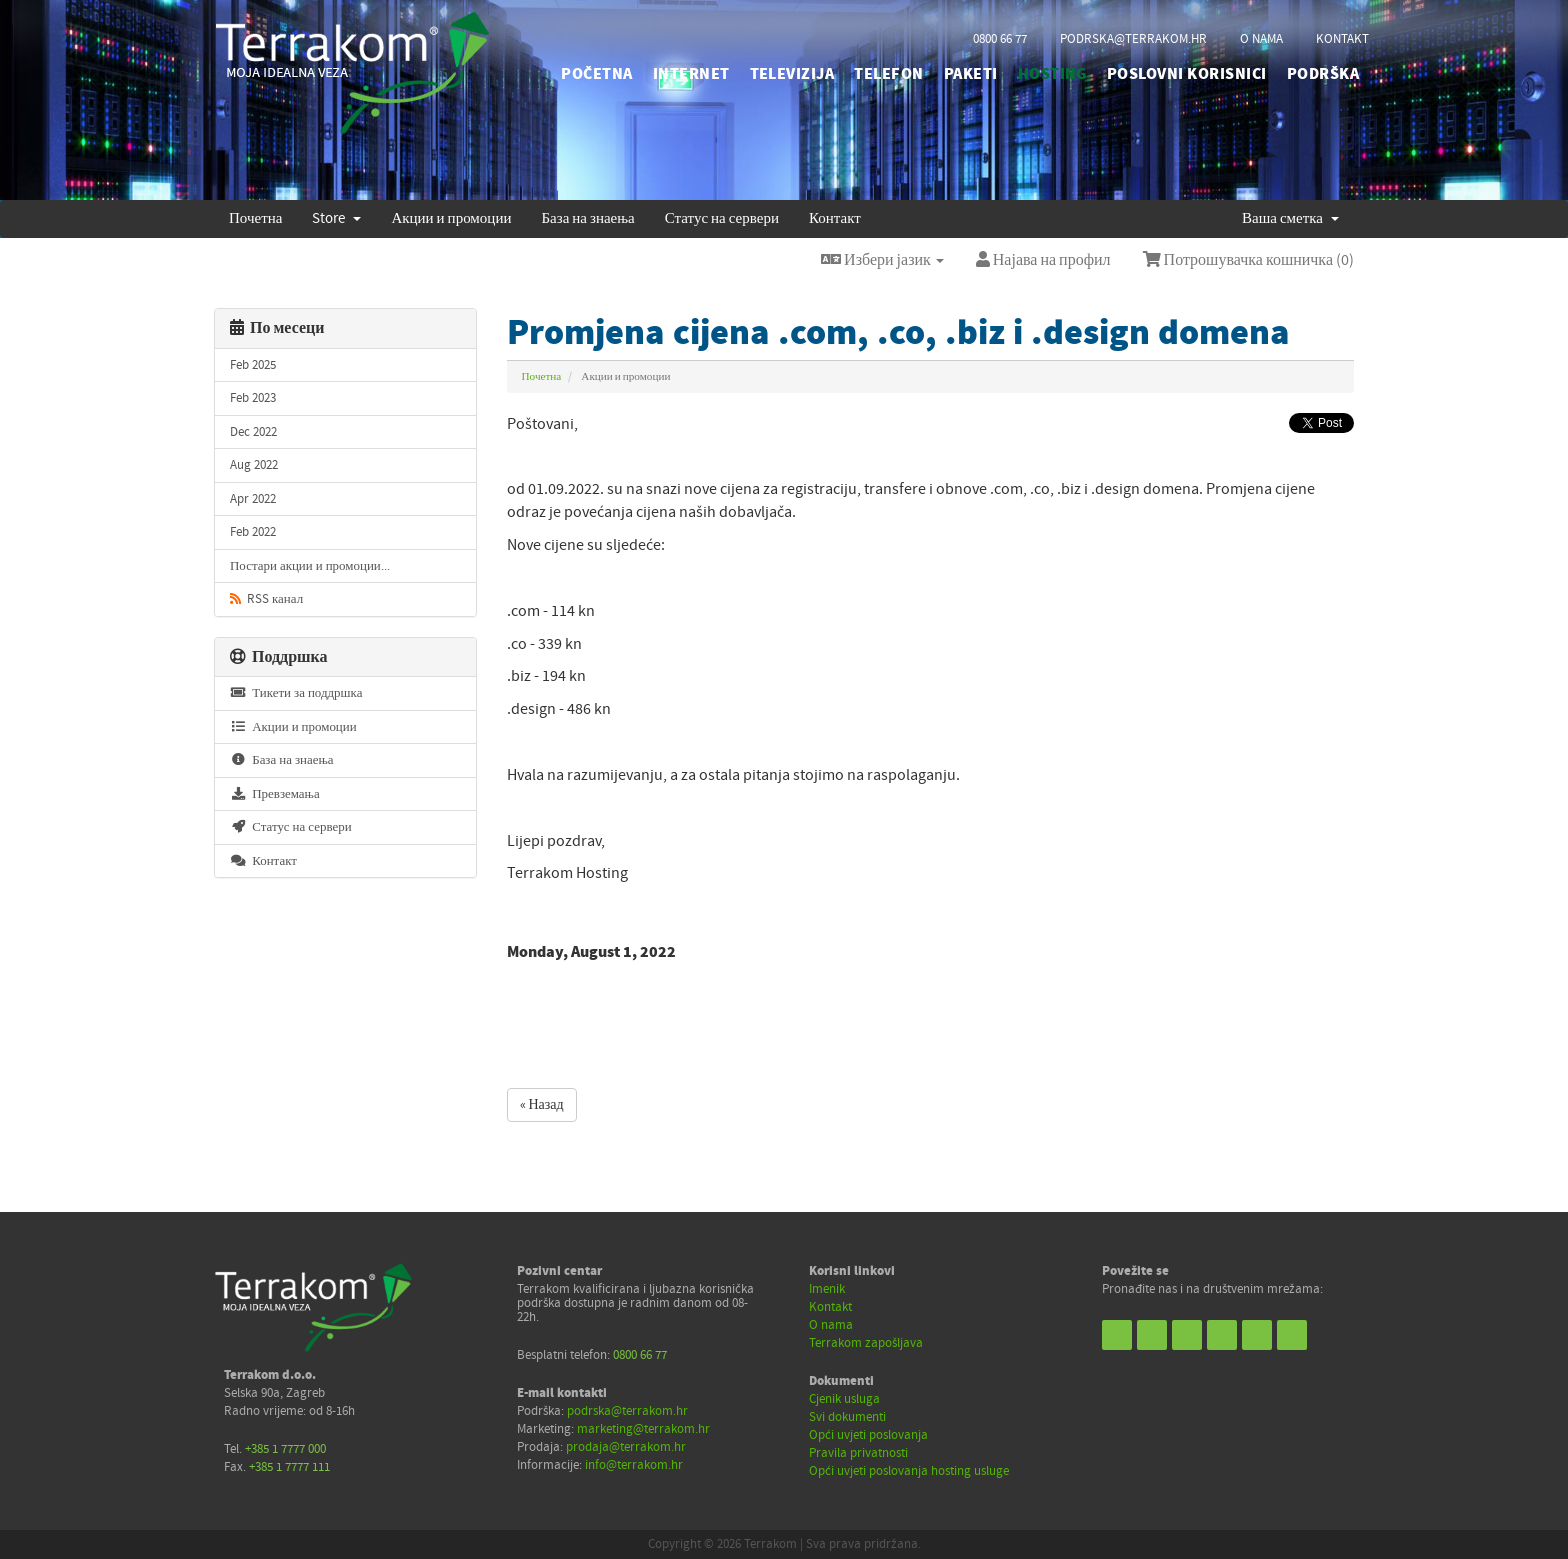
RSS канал (266, 599)
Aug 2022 (254, 465)
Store (336, 218)
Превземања (275, 794)
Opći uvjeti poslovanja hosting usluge (909, 1471)
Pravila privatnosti (858, 1453)
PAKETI (971, 74)
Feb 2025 (253, 365)
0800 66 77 (1000, 39)
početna (596, 74)
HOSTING (1052, 74)
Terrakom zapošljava (866, 1343)
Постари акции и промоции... (310, 566)
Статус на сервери (722, 218)
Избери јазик (882, 260)
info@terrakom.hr (634, 1465)
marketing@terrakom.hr (643, 1429)
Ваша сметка (1290, 218)
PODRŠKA (1323, 74)
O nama (831, 1325)
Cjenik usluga (844, 1399)
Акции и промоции (451, 218)
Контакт (835, 218)
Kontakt (830, 1307)
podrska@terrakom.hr (1133, 39)
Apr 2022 (253, 499)
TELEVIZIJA (792, 74)
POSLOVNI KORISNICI (1187, 74)
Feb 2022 (253, 532)
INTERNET (691, 74)
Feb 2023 (253, 398)
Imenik (827, 1289)
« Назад (542, 1105)
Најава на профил (1043, 260)
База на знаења (587, 218)
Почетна (255, 218)
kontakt (1342, 39)
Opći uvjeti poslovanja (868, 1435)
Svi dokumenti (847, 1417)
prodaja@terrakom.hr (626, 1447)
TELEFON (888, 74)
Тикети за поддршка (296, 693)
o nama (1261, 39)
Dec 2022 (253, 432)
